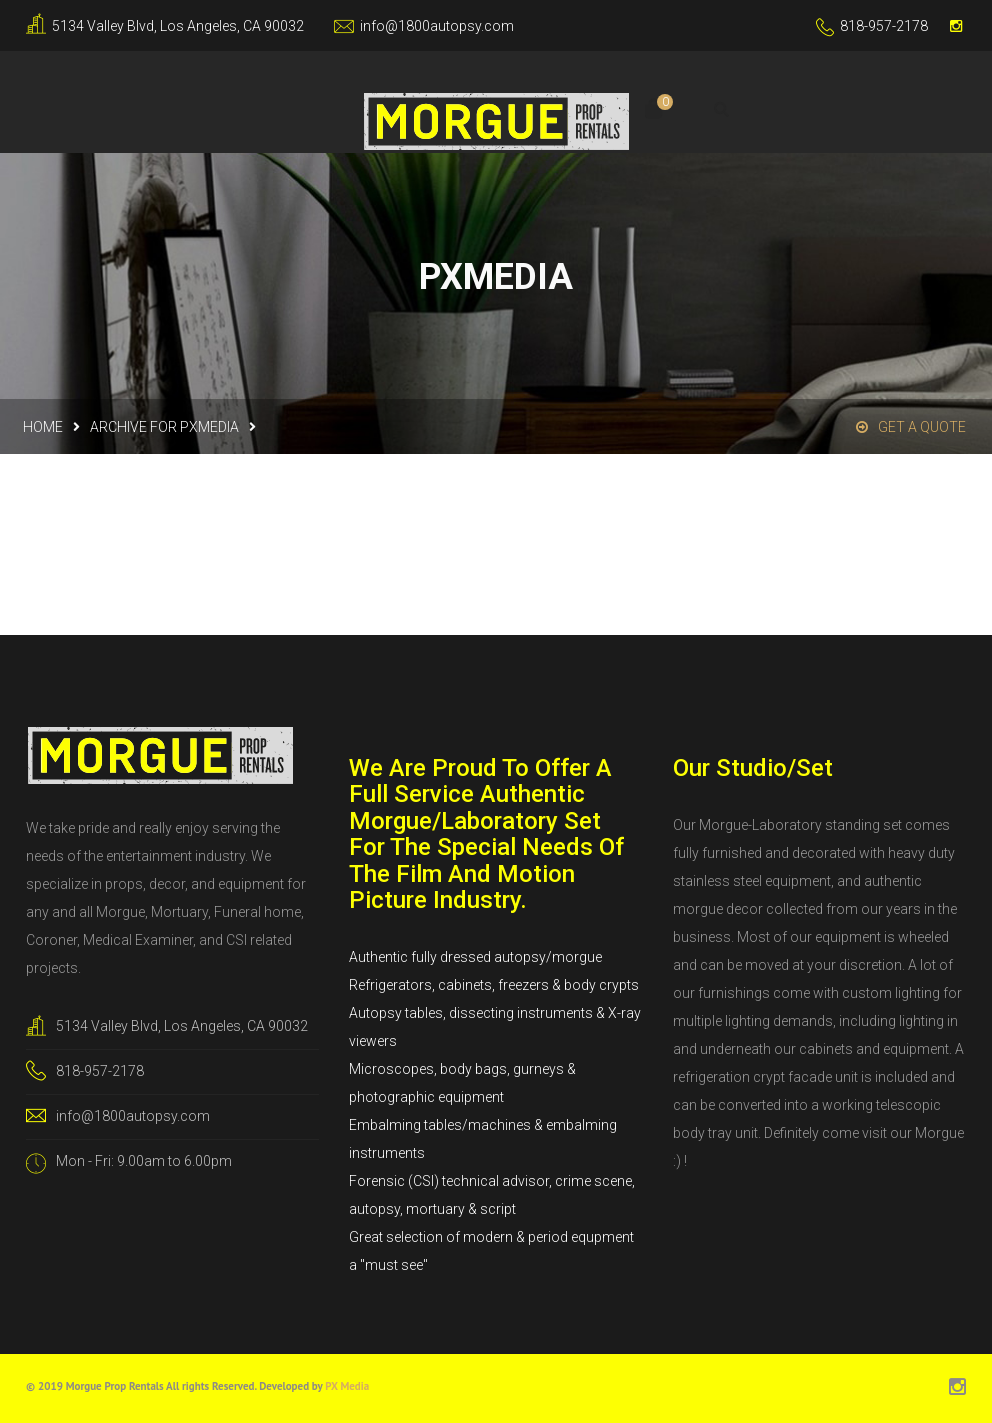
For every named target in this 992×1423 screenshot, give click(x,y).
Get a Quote (911, 427)
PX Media (347, 1386)
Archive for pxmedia (164, 427)
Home (43, 427)
